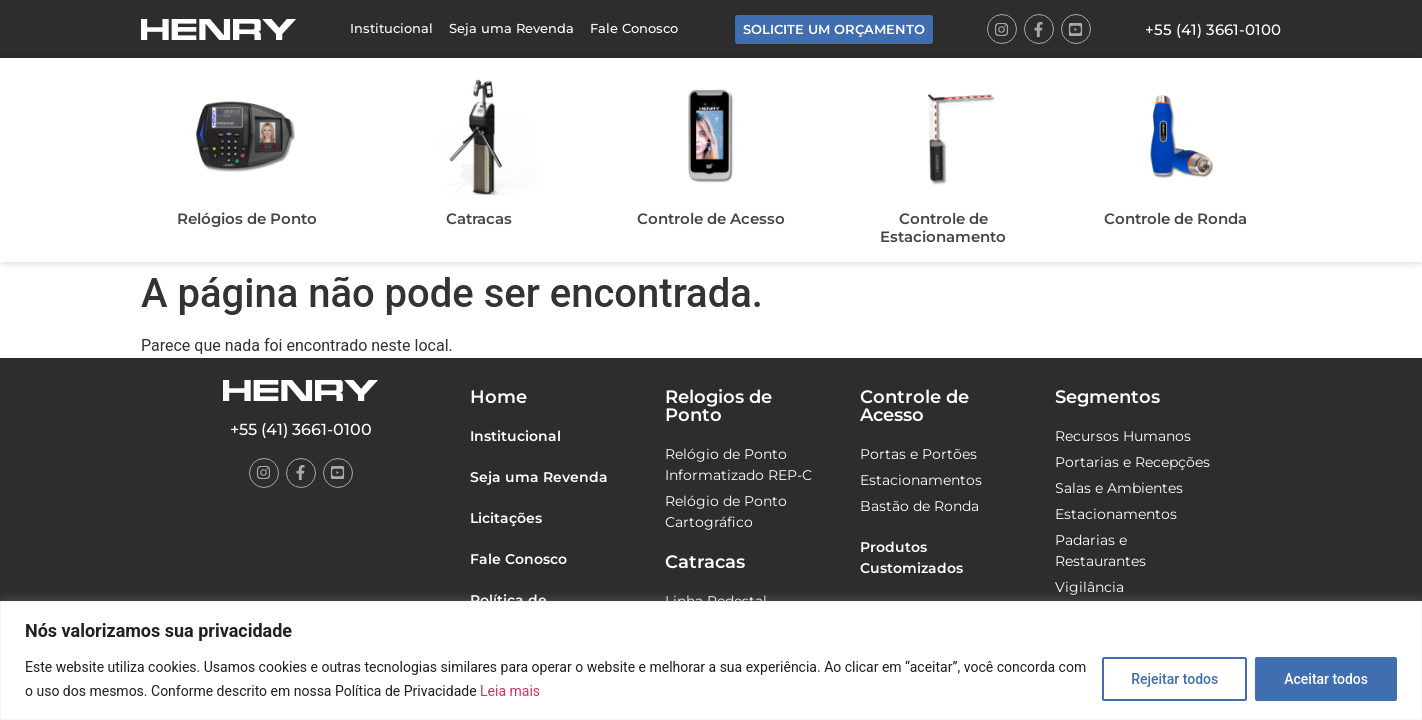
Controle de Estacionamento (943, 227)
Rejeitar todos (1174, 679)
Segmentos (1107, 397)
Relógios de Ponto (247, 218)
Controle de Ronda (1175, 218)
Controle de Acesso (711, 218)
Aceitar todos (1326, 679)
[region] (711, 660)
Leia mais (510, 691)
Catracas (479, 218)
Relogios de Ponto (718, 406)
